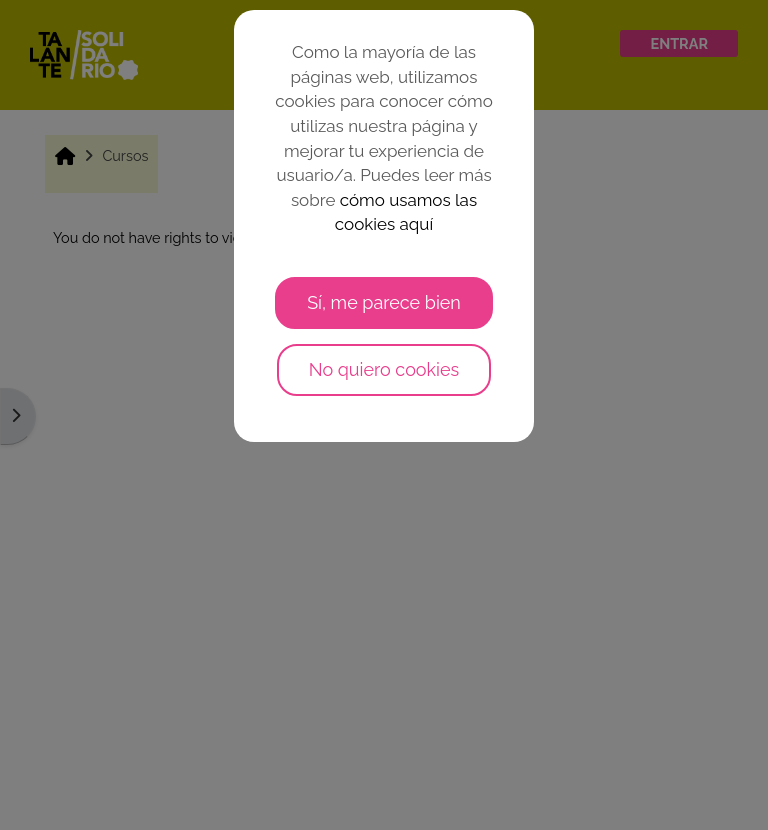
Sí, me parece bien (384, 302)
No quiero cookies (384, 369)
